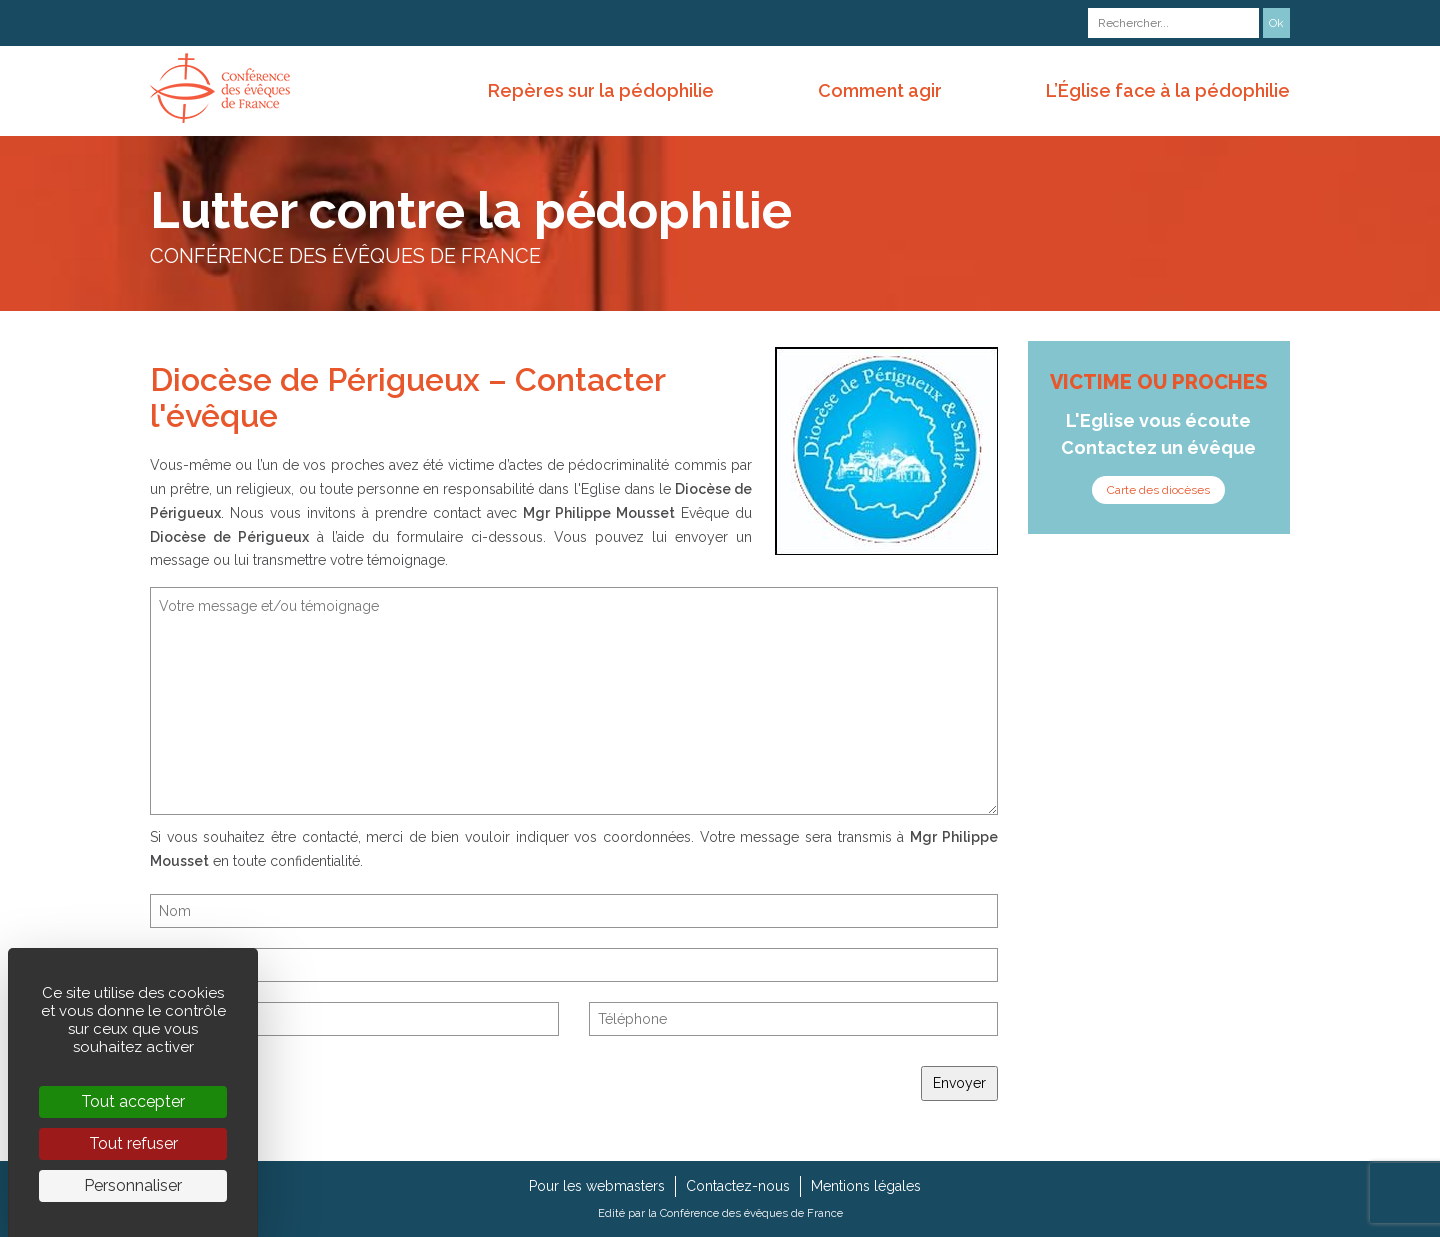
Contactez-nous (738, 1186)
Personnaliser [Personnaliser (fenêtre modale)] (133, 1185)
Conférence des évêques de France (751, 1213)
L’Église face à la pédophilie (1168, 90)
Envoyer (959, 1083)
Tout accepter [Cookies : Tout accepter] (133, 1101)
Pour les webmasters (597, 1186)
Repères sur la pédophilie (601, 90)
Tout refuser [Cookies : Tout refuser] (133, 1143)
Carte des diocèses (1158, 490)
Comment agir (880, 90)
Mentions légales (866, 1186)
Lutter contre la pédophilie (471, 210)
